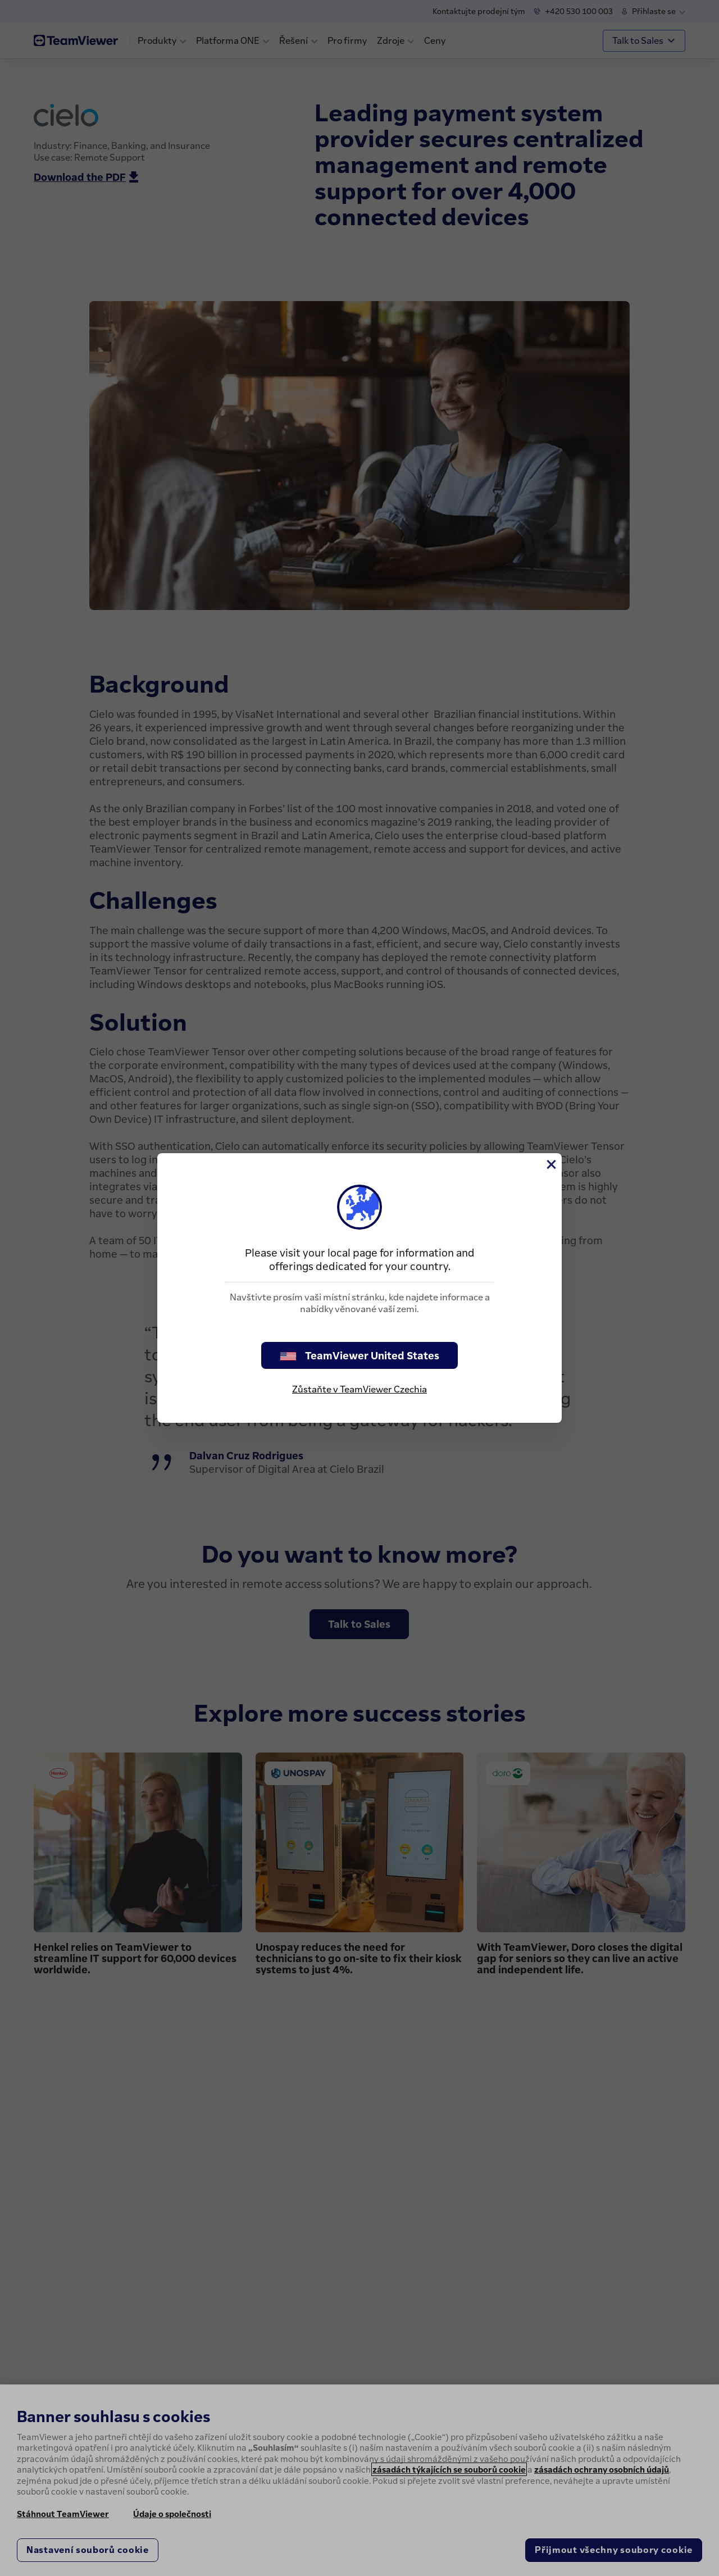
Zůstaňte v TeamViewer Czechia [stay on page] (359, 1389)
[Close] (550, 1164)
